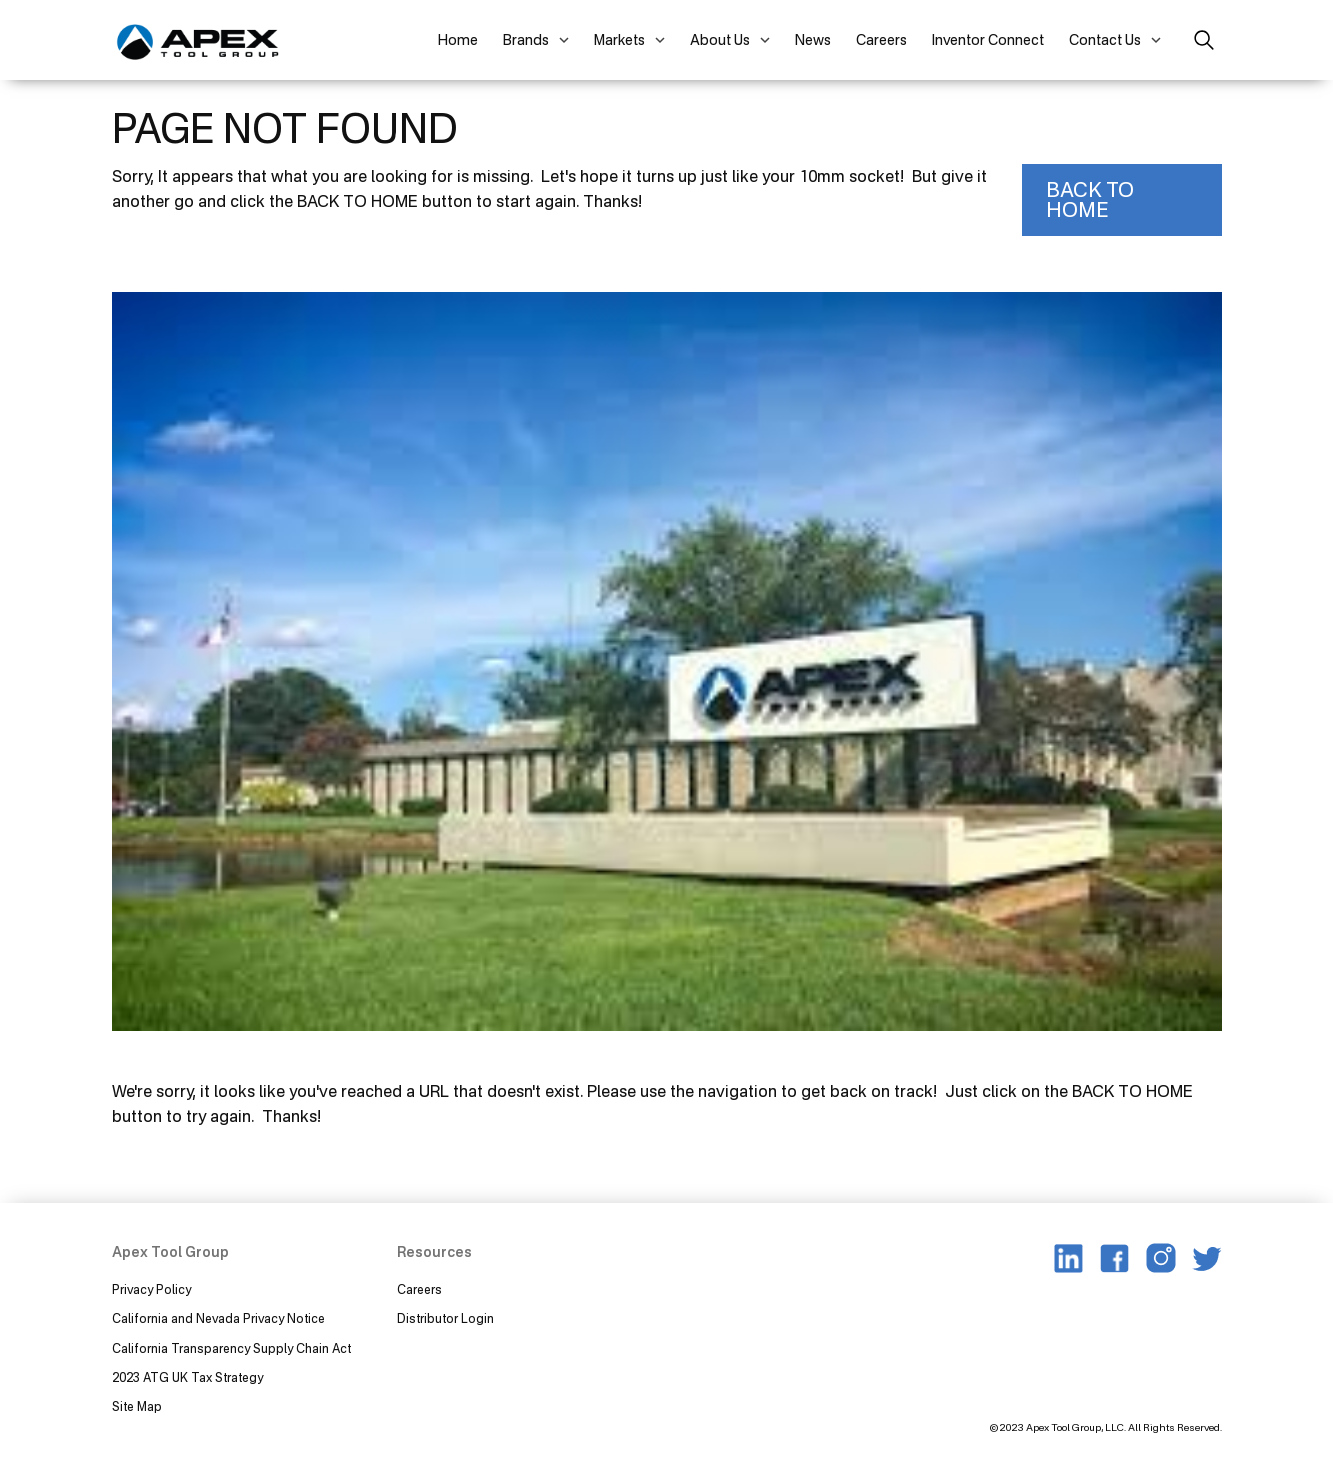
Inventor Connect (988, 39)
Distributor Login (445, 1318)
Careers (881, 39)
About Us (720, 39)
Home (458, 39)
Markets (619, 39)
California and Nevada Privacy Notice (218, 1318)
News (813, 39)
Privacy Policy (151, 1289)
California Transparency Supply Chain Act (233, 1348)
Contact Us (1105, 39)
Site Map (137, 1406)
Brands (526, 39)
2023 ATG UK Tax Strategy (187, 1377)
